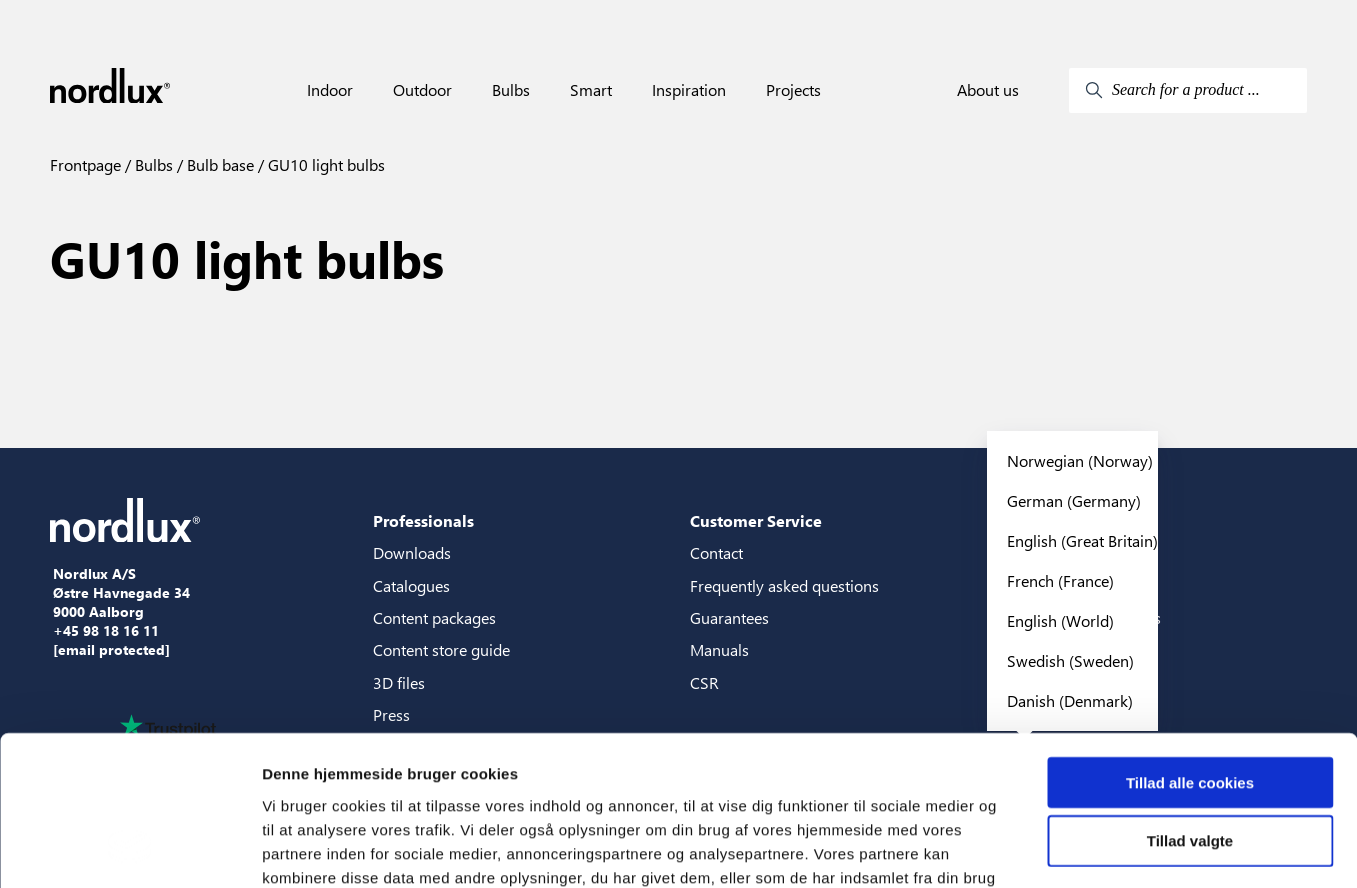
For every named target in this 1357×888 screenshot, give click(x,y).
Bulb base (218, 164)
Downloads (412, 552)
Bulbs (511, 90)
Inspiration (689, 90)
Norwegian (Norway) (1080, 460)
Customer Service (756, 520)
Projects (793, 90)
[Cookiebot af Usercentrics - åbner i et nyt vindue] (129, 849)
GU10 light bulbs (324, 164)
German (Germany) (1074, 500)
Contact (716, 552)
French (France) (1060, 580)
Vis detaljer (1039, 848)
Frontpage (85, 164)
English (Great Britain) (1082, 540)
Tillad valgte (1190, 707)
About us (988, 90)
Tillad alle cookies (1190, 648)
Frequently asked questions (784, 585)
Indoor (330, 90)
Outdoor (422, 90)
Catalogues (411, 585)
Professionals (423, 520)
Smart (591, 90)
